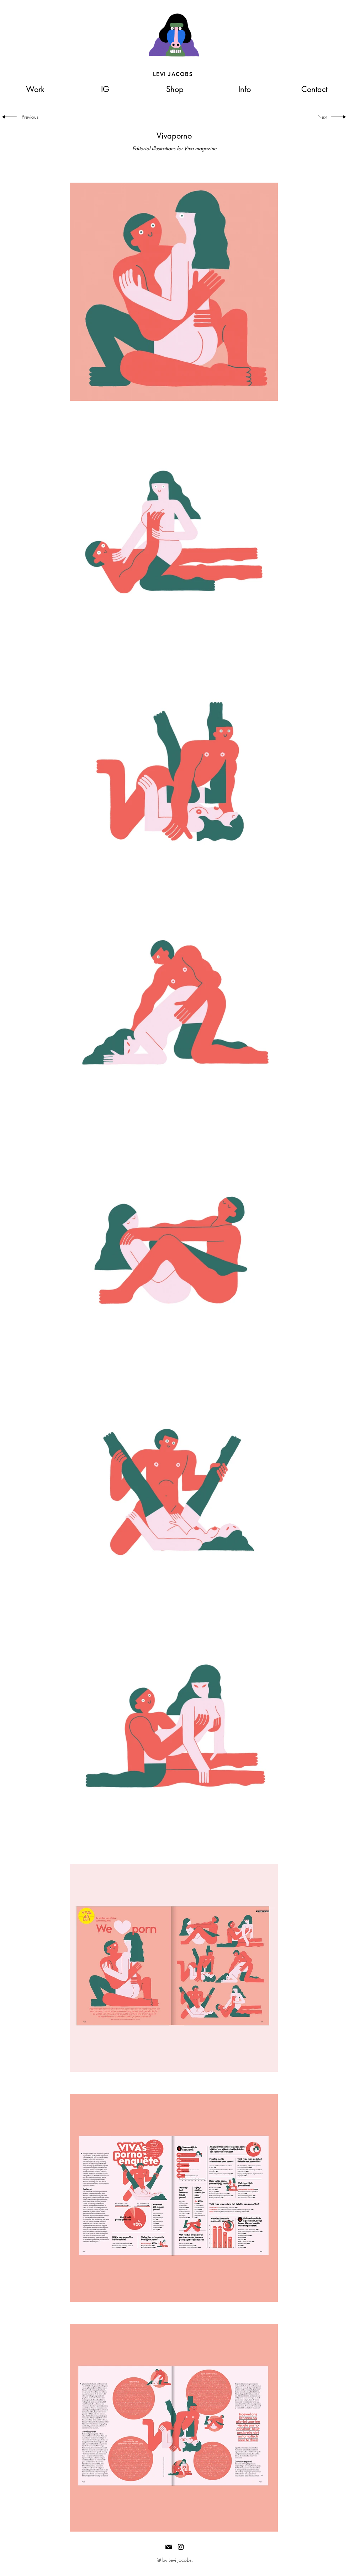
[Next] (320, 117)
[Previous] (33, 117)
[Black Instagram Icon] (181, 2547)
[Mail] (169, 2547)
